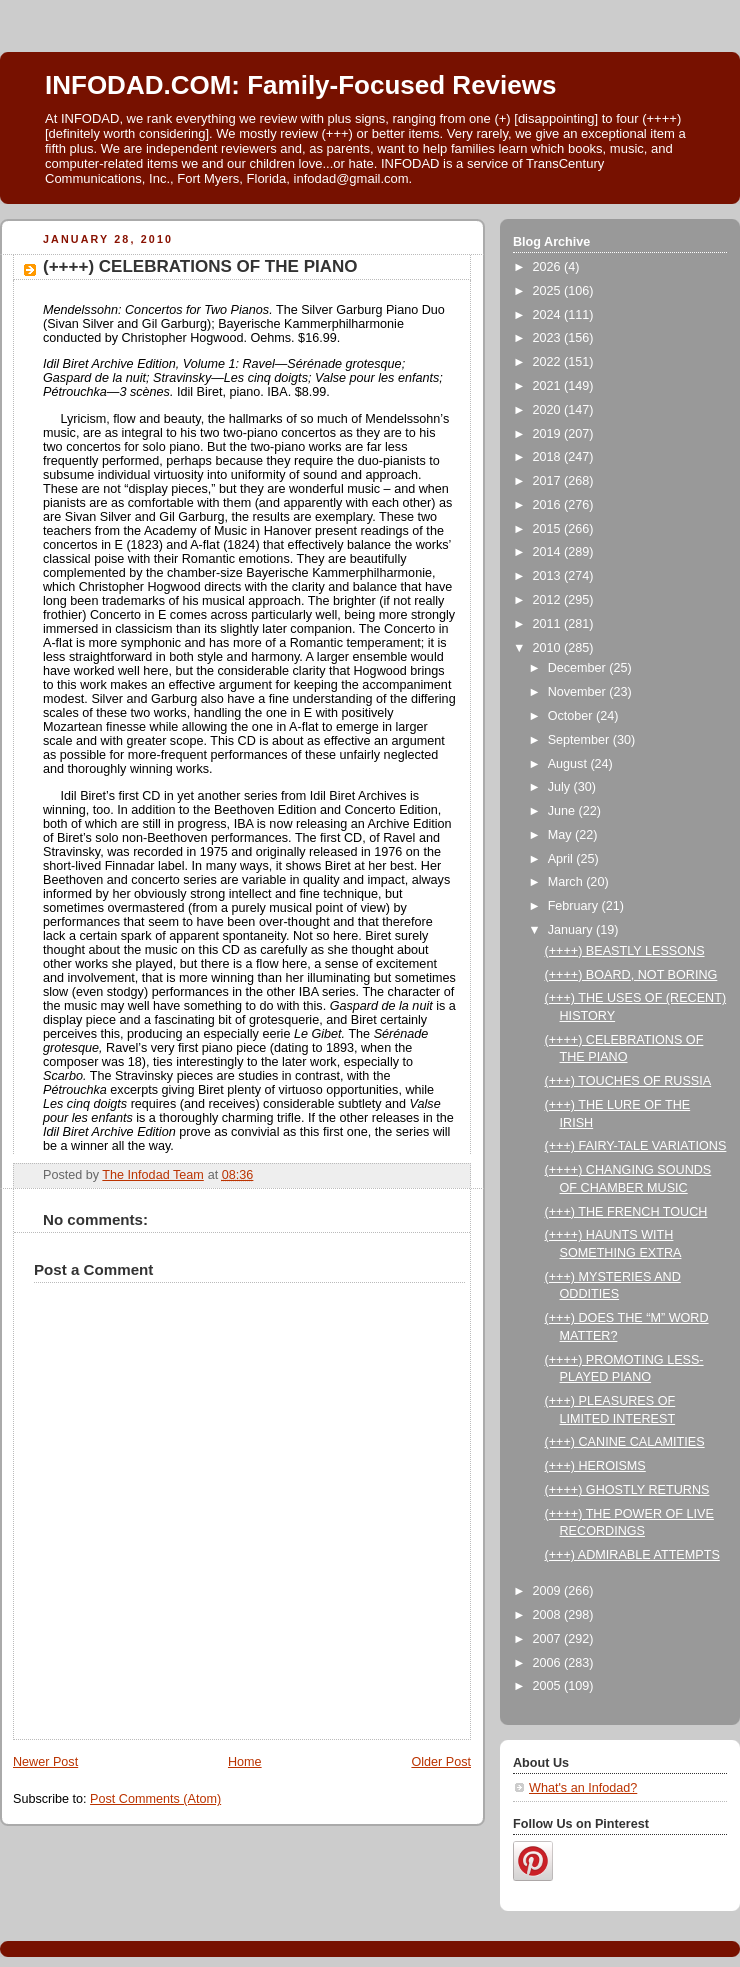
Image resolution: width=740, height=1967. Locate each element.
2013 (549, 576)
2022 (549, 362)
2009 (549, 1591)
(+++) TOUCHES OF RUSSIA (628, 1081)
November (579, 692)
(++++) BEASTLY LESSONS (625, 951)
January (572, 930)
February (575, 906)
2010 (549, 648)
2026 (549, 267)
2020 (549, 410)
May (561, 835)
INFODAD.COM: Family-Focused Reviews (300, 85)
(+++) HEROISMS (595, 1466)
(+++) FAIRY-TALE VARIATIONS (636, 1146)
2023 (549, 338)
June (563, 811)
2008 (549, 1615)
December (579, 668)
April (562, 859)
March (567, 882)
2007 (549, 1639)
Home (245, 1762)
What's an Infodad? (583, 1788)
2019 (549, 434)
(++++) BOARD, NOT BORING (631, 975)
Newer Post (45, 1762)
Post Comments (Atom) (155, 1799)
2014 (549, 552)
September (580, 740)
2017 (549, 481)
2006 (549, 1663)
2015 (549, 529)
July (561, 787)
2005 (549, 1686)
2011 (549, 624)
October (572, 716)
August (569, 764)
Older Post (441, 1762)
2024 (549, 315)
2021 (549, 386)
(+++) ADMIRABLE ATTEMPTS (632, 1555)
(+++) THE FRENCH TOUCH (626, 1212)
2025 (549, 291)
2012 (549, 600)
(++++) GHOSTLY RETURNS (627, 1490)
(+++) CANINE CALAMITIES (625, 1442)
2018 (549, 457)
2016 (549, 505)
